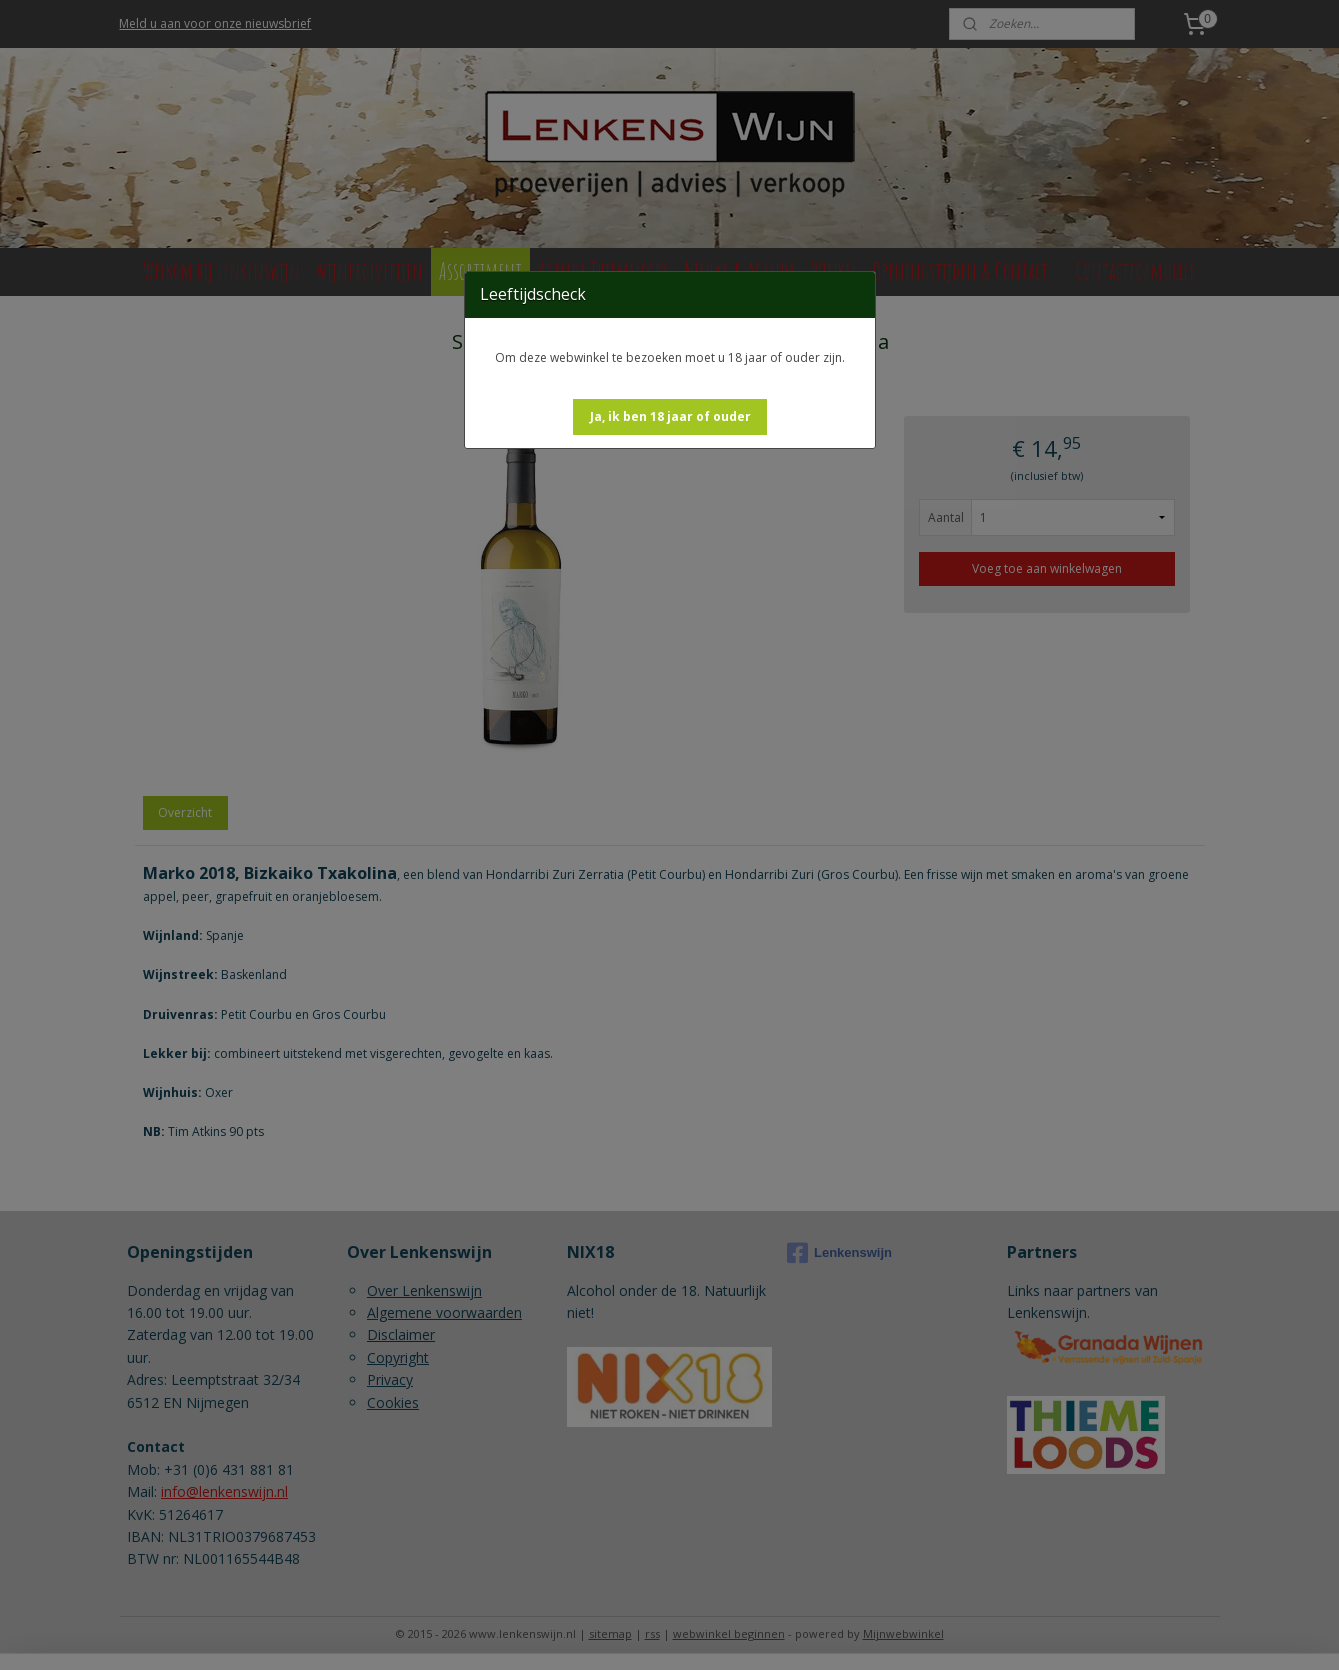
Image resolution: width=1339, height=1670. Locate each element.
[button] (670, 417)
